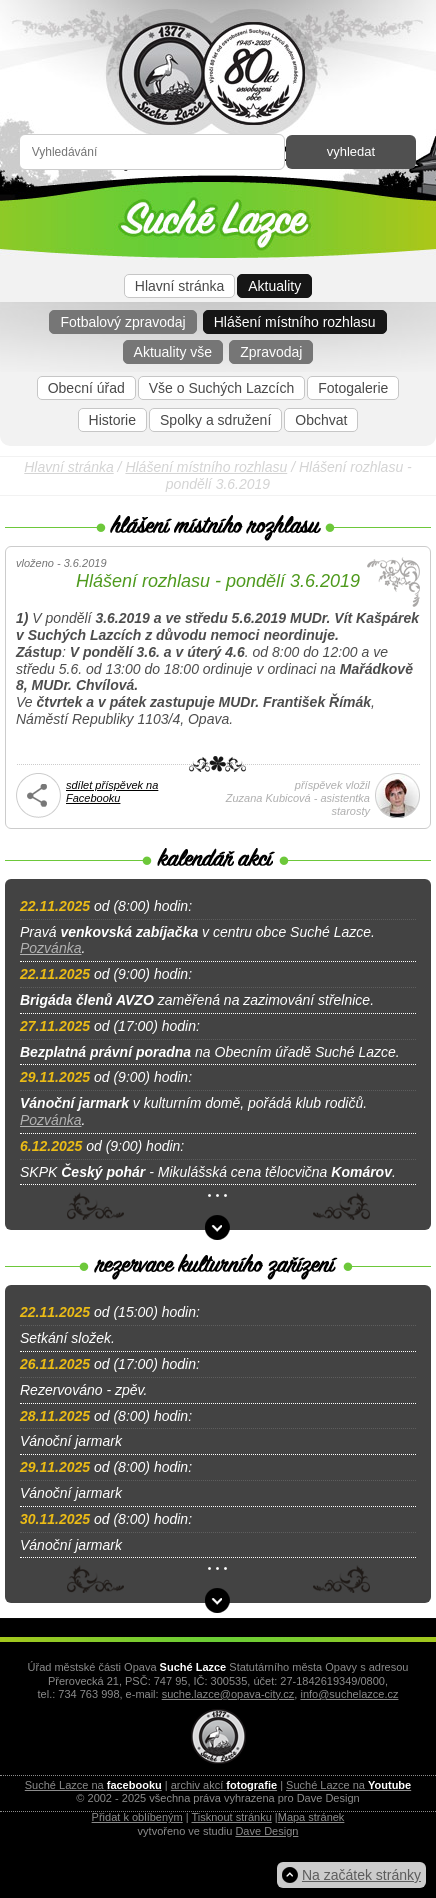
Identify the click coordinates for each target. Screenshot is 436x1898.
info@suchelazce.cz (349, 1694)
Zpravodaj (271, 352)
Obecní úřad (86, 388)
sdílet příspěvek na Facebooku (112, 791)
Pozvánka (50, 948)
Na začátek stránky (361, 1875)
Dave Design (266, 1831)
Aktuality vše (173, 352)
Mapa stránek (311, 1817)
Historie (112, 420)
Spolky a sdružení (215, 420)
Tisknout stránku (232, 1817)
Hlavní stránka (179, 286)
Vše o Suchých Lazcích (222, 388)
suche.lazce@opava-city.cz (228, 1694)
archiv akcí (224, 1785)
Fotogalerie (353, 388)
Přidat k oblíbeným (137, 1817)
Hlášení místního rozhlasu (295, 322)
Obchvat (321, 420)
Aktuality (274, 286)
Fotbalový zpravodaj (122, 322)
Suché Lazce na (93, 1785)
